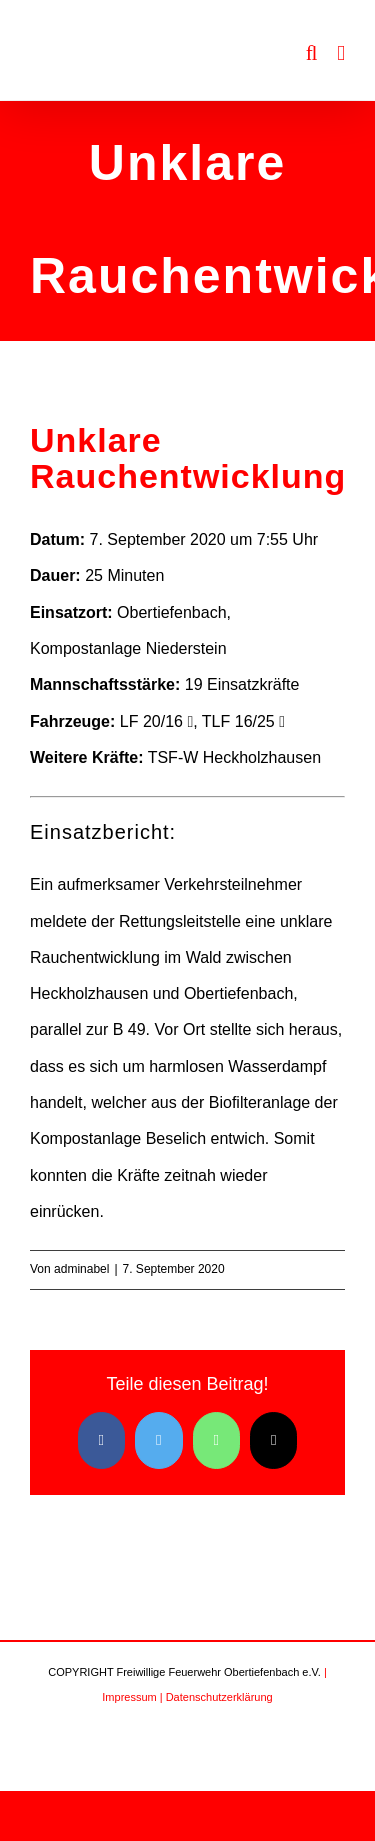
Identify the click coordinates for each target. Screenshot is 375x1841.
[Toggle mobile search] (312, 53)
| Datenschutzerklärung (216, 1697)
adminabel (81, 1269)
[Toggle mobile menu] (341, 53)
